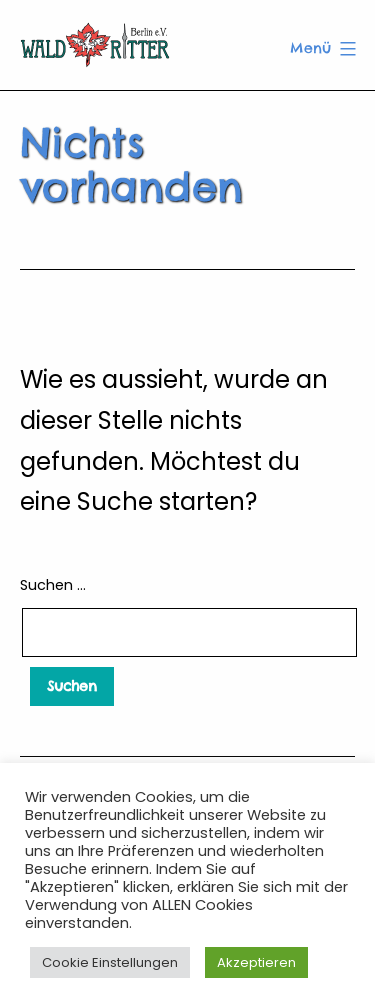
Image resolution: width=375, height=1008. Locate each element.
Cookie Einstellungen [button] (110, 962)
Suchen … (53, 585)
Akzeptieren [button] (256, 962)
